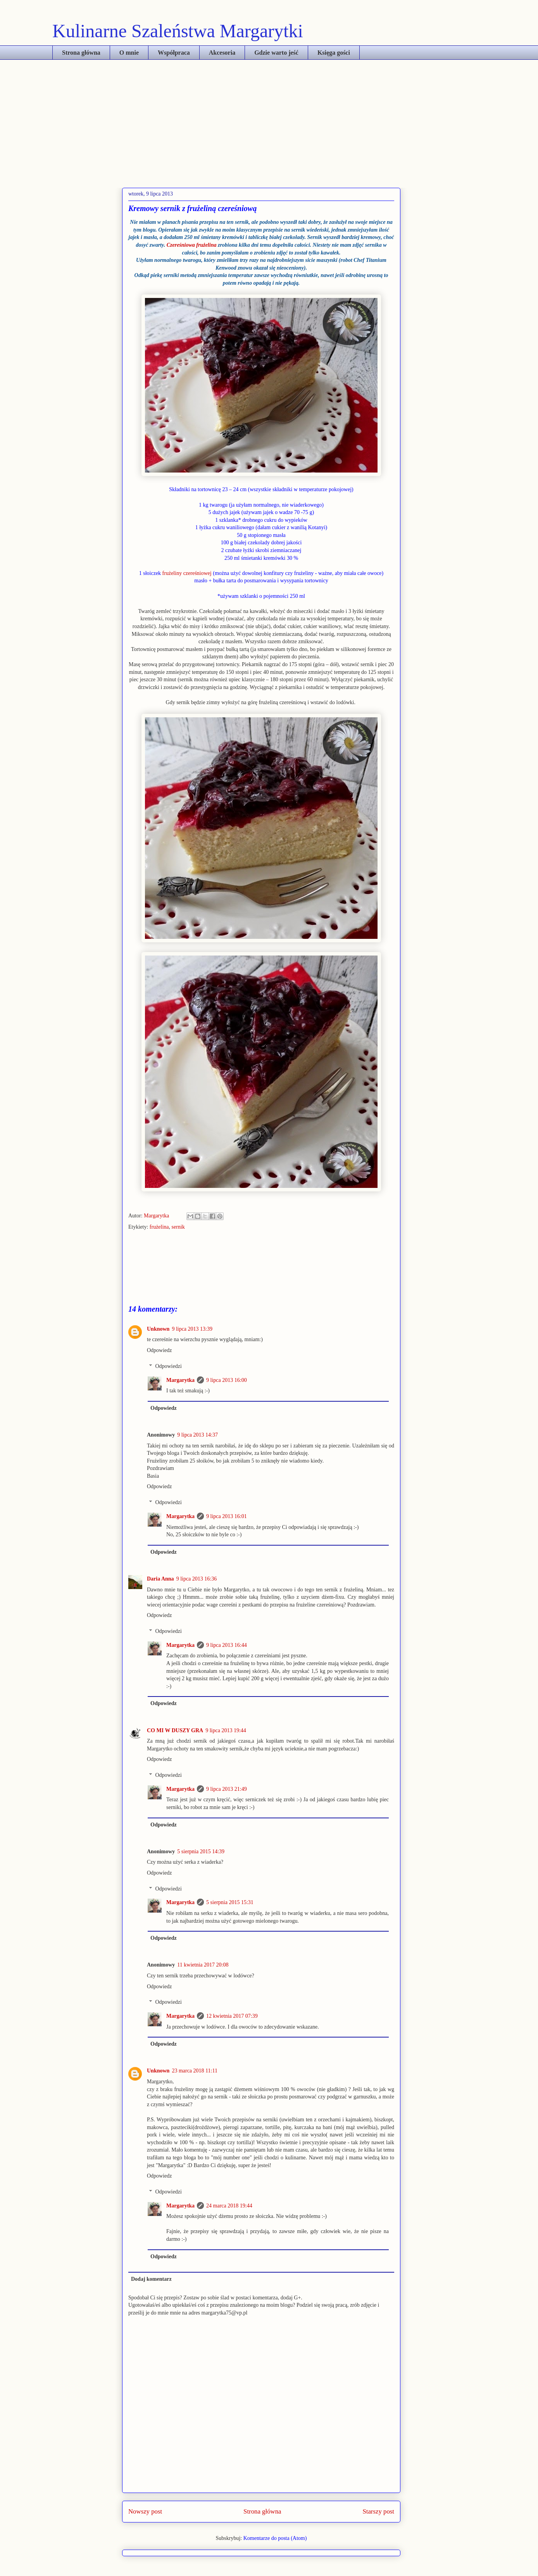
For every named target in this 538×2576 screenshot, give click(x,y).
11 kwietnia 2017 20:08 (202, 1965)
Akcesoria (222, 52)
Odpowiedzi (168, 1366)
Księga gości (333, 52)
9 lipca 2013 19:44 (225, 1730)
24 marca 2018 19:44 (229, 2206)
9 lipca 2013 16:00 (226, 1380)
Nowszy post (145, 2511)
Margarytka (157, 1216)
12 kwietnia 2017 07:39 (232, 2016)
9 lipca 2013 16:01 (226, 1516)
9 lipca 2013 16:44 (226, 1645)
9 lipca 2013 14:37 (197, 1435)
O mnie (129, 52)
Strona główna (81, 52)
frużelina (159, 1227)
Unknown (158, 1329)
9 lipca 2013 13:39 (192, 1329)
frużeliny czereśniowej (187, 573)
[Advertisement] (269, 118)
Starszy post (378, 2511)
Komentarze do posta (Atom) (275, 2538)
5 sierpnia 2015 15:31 (229, 1902)
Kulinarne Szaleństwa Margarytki (177, 31)
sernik (178, 1227)
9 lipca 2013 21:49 (226, 1789)
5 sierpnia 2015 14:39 (200, 1851)
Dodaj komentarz (151, 2279)
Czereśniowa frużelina (192, 245)
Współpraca (174, 52)
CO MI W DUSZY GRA (175, 1730)
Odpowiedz (159, 1350)
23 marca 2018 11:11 (194, 2071)
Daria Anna (160, 1579)
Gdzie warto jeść (276, 52)
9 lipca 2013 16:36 (196, 1579)
